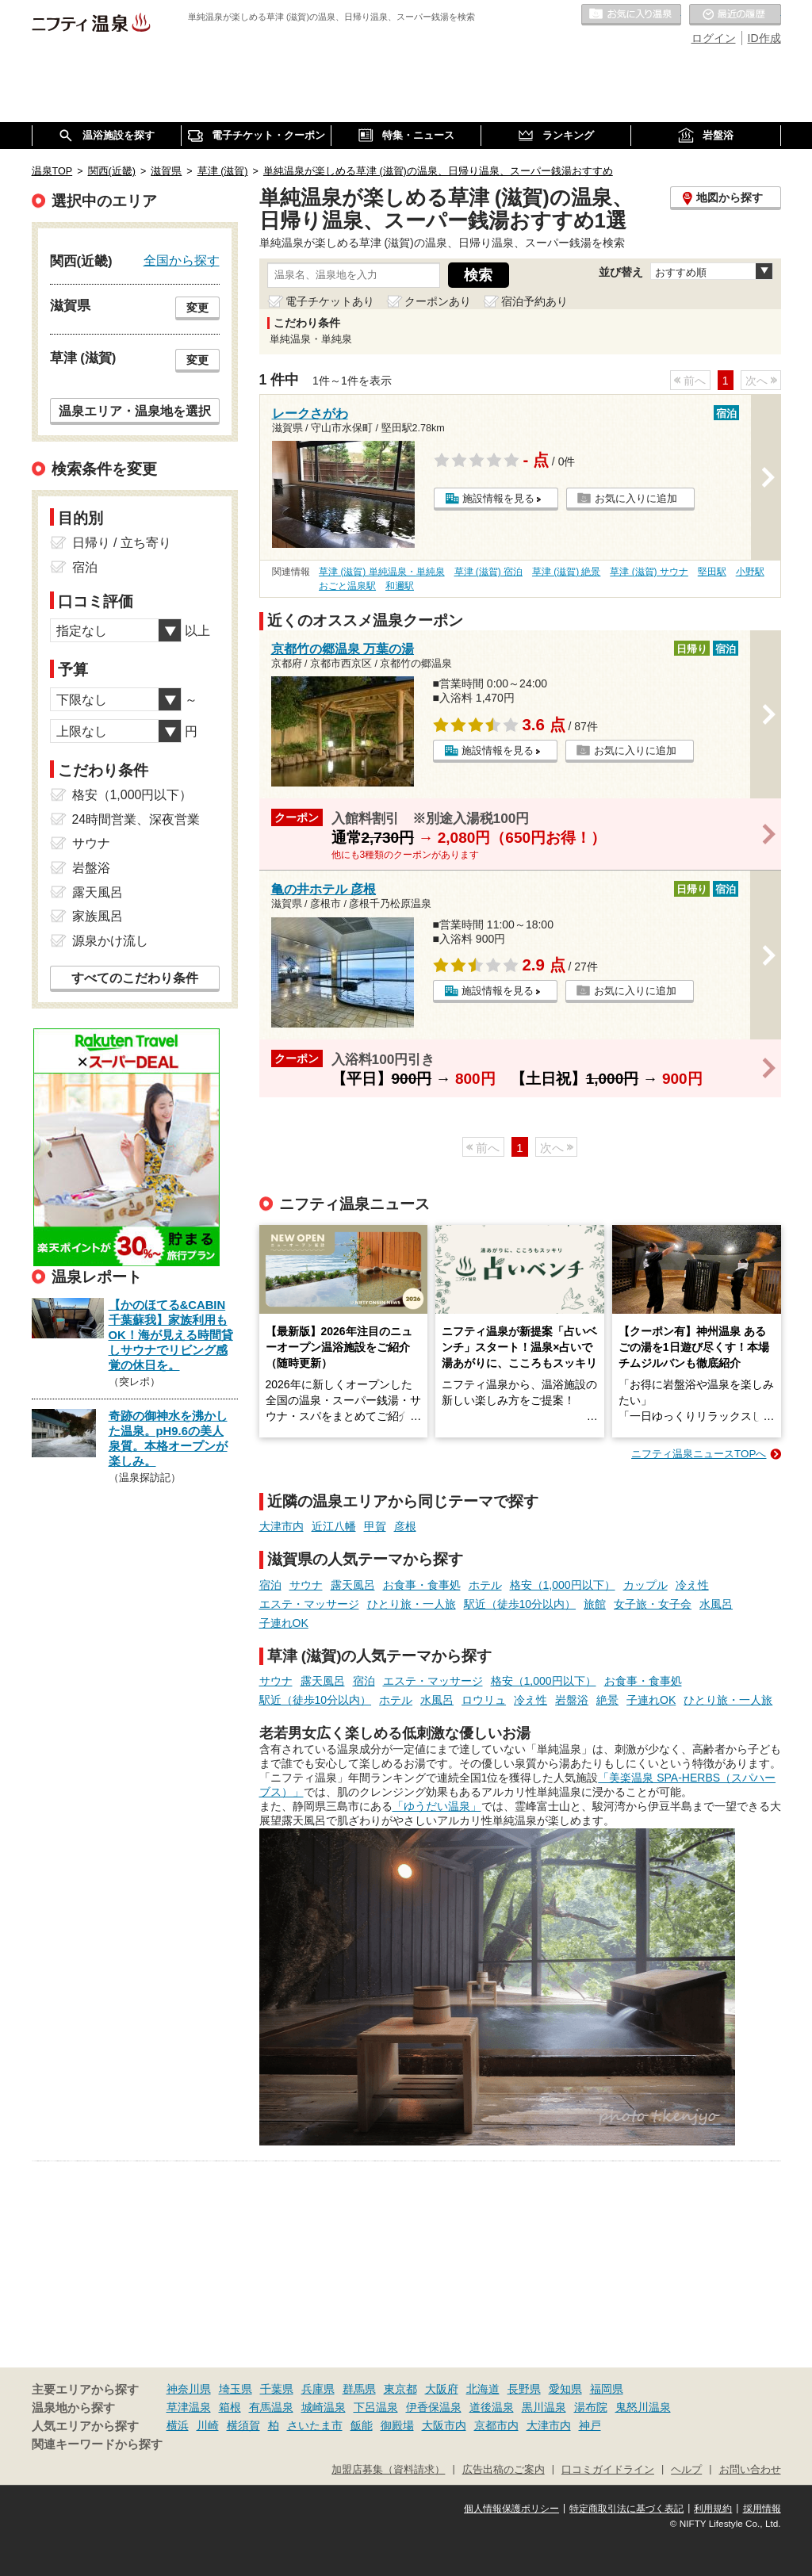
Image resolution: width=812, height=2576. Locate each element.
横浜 (178, 2425)
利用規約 (713, 2508)
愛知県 (565, 2389)
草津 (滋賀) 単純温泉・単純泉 (382, 571)
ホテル (485, 1585)
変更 (197, 307)
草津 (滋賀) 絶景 (566, 571)
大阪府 (441, 2389)
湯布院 (590, 2407)
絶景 (607, 1700)
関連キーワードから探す (97, 2444)
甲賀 (375, 1526)
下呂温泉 (376, 2407)
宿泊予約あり (534, 301)
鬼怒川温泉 (643, 2407)
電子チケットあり (329, 301)
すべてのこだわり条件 (134, 978)
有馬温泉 (271, 2407)
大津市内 (281, 1526)
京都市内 (496, 2425)
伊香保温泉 (434, 2407)
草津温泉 (189, 2407)
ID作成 (764, 38)
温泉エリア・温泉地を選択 (135, 411)
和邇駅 (399, 585)
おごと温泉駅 (347, 585)
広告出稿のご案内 (503, 2469)
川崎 (208, 2425)
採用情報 (762, 2508)
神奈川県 (189, 2389)
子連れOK (283, 1623)
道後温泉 (491, 2407)
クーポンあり (437, 301)
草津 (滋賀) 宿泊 (488, 571)
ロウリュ (484, 1700)
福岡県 (606, 2389)
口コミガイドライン (607, 2469)
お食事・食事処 (422, 1585)
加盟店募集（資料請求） (388, 2469)
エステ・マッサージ (309, 1604)
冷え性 (692, 1585)
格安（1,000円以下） (562, 1585)
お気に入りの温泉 (631, 15)
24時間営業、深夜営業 (136, 819)
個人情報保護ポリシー (511, 2508)
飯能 (361, 2425)
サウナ (306, 1585)
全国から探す (182, 260)
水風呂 (716, 1604)
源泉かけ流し (110, 940)
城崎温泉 (323, 2407)
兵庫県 (318, 2389)
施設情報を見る (498, 498)
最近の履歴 (735, 15)
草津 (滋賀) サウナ (649, 571)
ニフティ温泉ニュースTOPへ (698, 1454)
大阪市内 (444, 2425)
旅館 (595, 1604)
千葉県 (276, 2389)
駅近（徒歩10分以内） (520, 1604)
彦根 (405, 1526)
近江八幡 (334, 1526)
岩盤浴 (571, 1700)
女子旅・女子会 (652, 1604)
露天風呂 (353, 1585)
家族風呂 (97, 916)
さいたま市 (315, 2425)
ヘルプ (686, 2469)
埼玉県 (235, 2389)
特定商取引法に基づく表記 (626, 2508)
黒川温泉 (544, 2407)
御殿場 (397, 2425)
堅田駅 (712, 571)
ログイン (713, 38)
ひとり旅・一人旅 (411, 1604)
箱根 (230, 2407)
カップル (645, 1585)
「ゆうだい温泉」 (437, 1806)
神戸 (590, 2425)
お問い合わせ (750, 2469)
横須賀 (243, 2425)
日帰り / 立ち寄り (121, 542)
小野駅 (750, 571)
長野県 (524, 2389)
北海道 (483, 2389)
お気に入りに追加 (636, 498)
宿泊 (270, 1585)
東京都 (400, 2389)
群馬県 (359, 2389)
